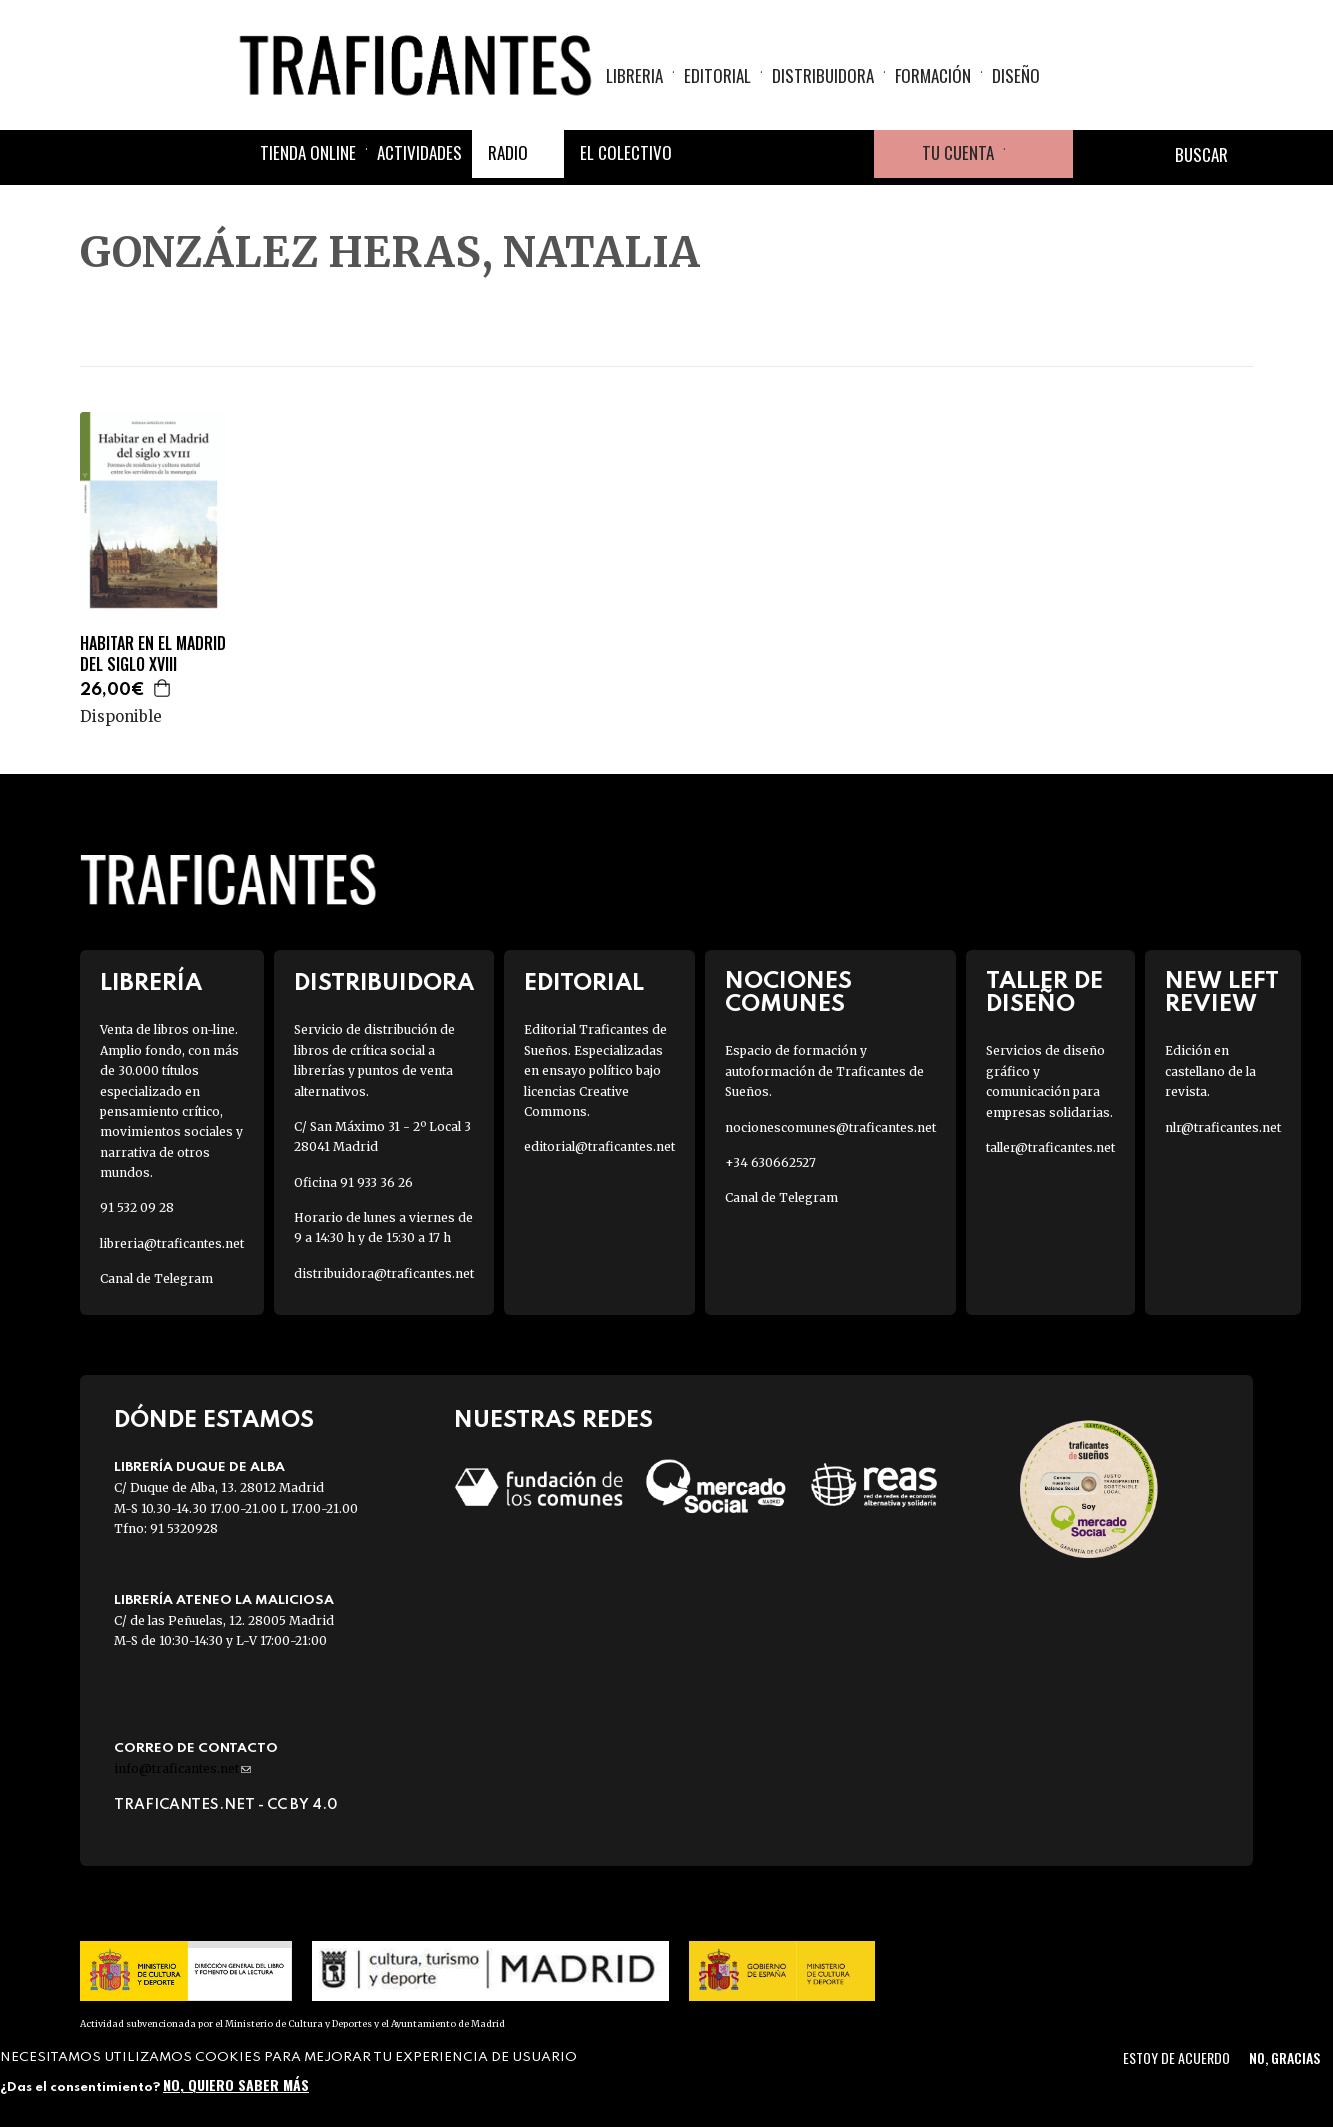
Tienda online (308, 152)
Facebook (706, 154)
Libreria (634, 75)
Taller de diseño (1044, 993)
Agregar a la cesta (163, 688)
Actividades (419, 152)
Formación (933, 75)
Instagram (802, 154)
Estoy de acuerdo (1176, 2057)
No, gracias (1284, 2057)
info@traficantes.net (182, 1768)
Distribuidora (823, 75)
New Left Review (1222, 993)
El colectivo (626, 152)
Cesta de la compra (1039, 154)
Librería (151, 983)
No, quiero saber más (236, 2084)
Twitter (754, 154)
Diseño (1016, 75)
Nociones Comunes (788, 993)
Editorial (717, 75)
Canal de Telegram (156, 1278)
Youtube (850, 154)
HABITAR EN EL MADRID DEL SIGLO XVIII (153, 654)
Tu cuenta (958, 152)
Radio (508, 152)
